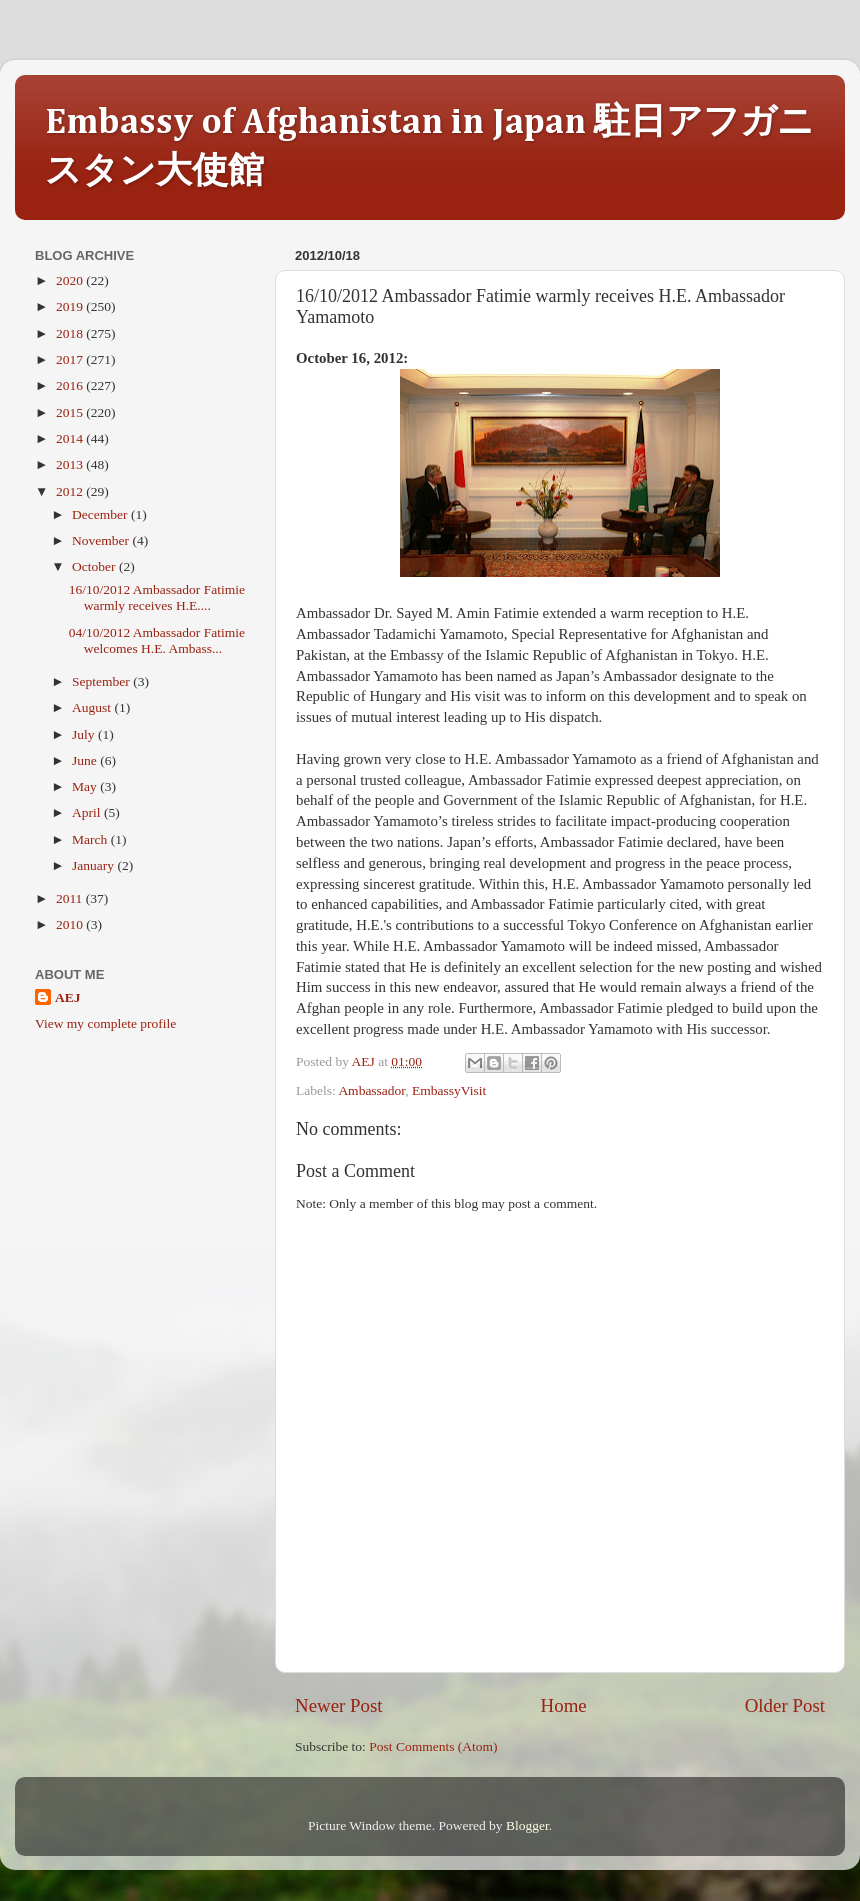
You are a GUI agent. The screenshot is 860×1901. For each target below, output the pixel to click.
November (102, 540)
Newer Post (339, 1705)
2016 (71, 385)
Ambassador (371, 1090)
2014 (71, 438)
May (86, 786)
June (86, 760)
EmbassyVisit (449, 1090)
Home (564, 1705)
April (88, 812)
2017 (71, 359)
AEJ (68, 997)
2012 (71, 491)
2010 (71, 924)
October (95, 566)
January (94, 865)
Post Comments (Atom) (433, 1746)
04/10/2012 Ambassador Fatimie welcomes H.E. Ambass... (157, 640)
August (93, 707)
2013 (71, 464)
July (85, 734)
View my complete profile (105, 1023)
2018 (71, 333)
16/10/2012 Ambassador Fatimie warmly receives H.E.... (157, 597)
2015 (71, 412)
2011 (71, 898)
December (101, 514)
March (91, 839)
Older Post (785, 1705)
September (102, 681)
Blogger (527, 1825)
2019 (71, 306)
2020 (71, 280)
